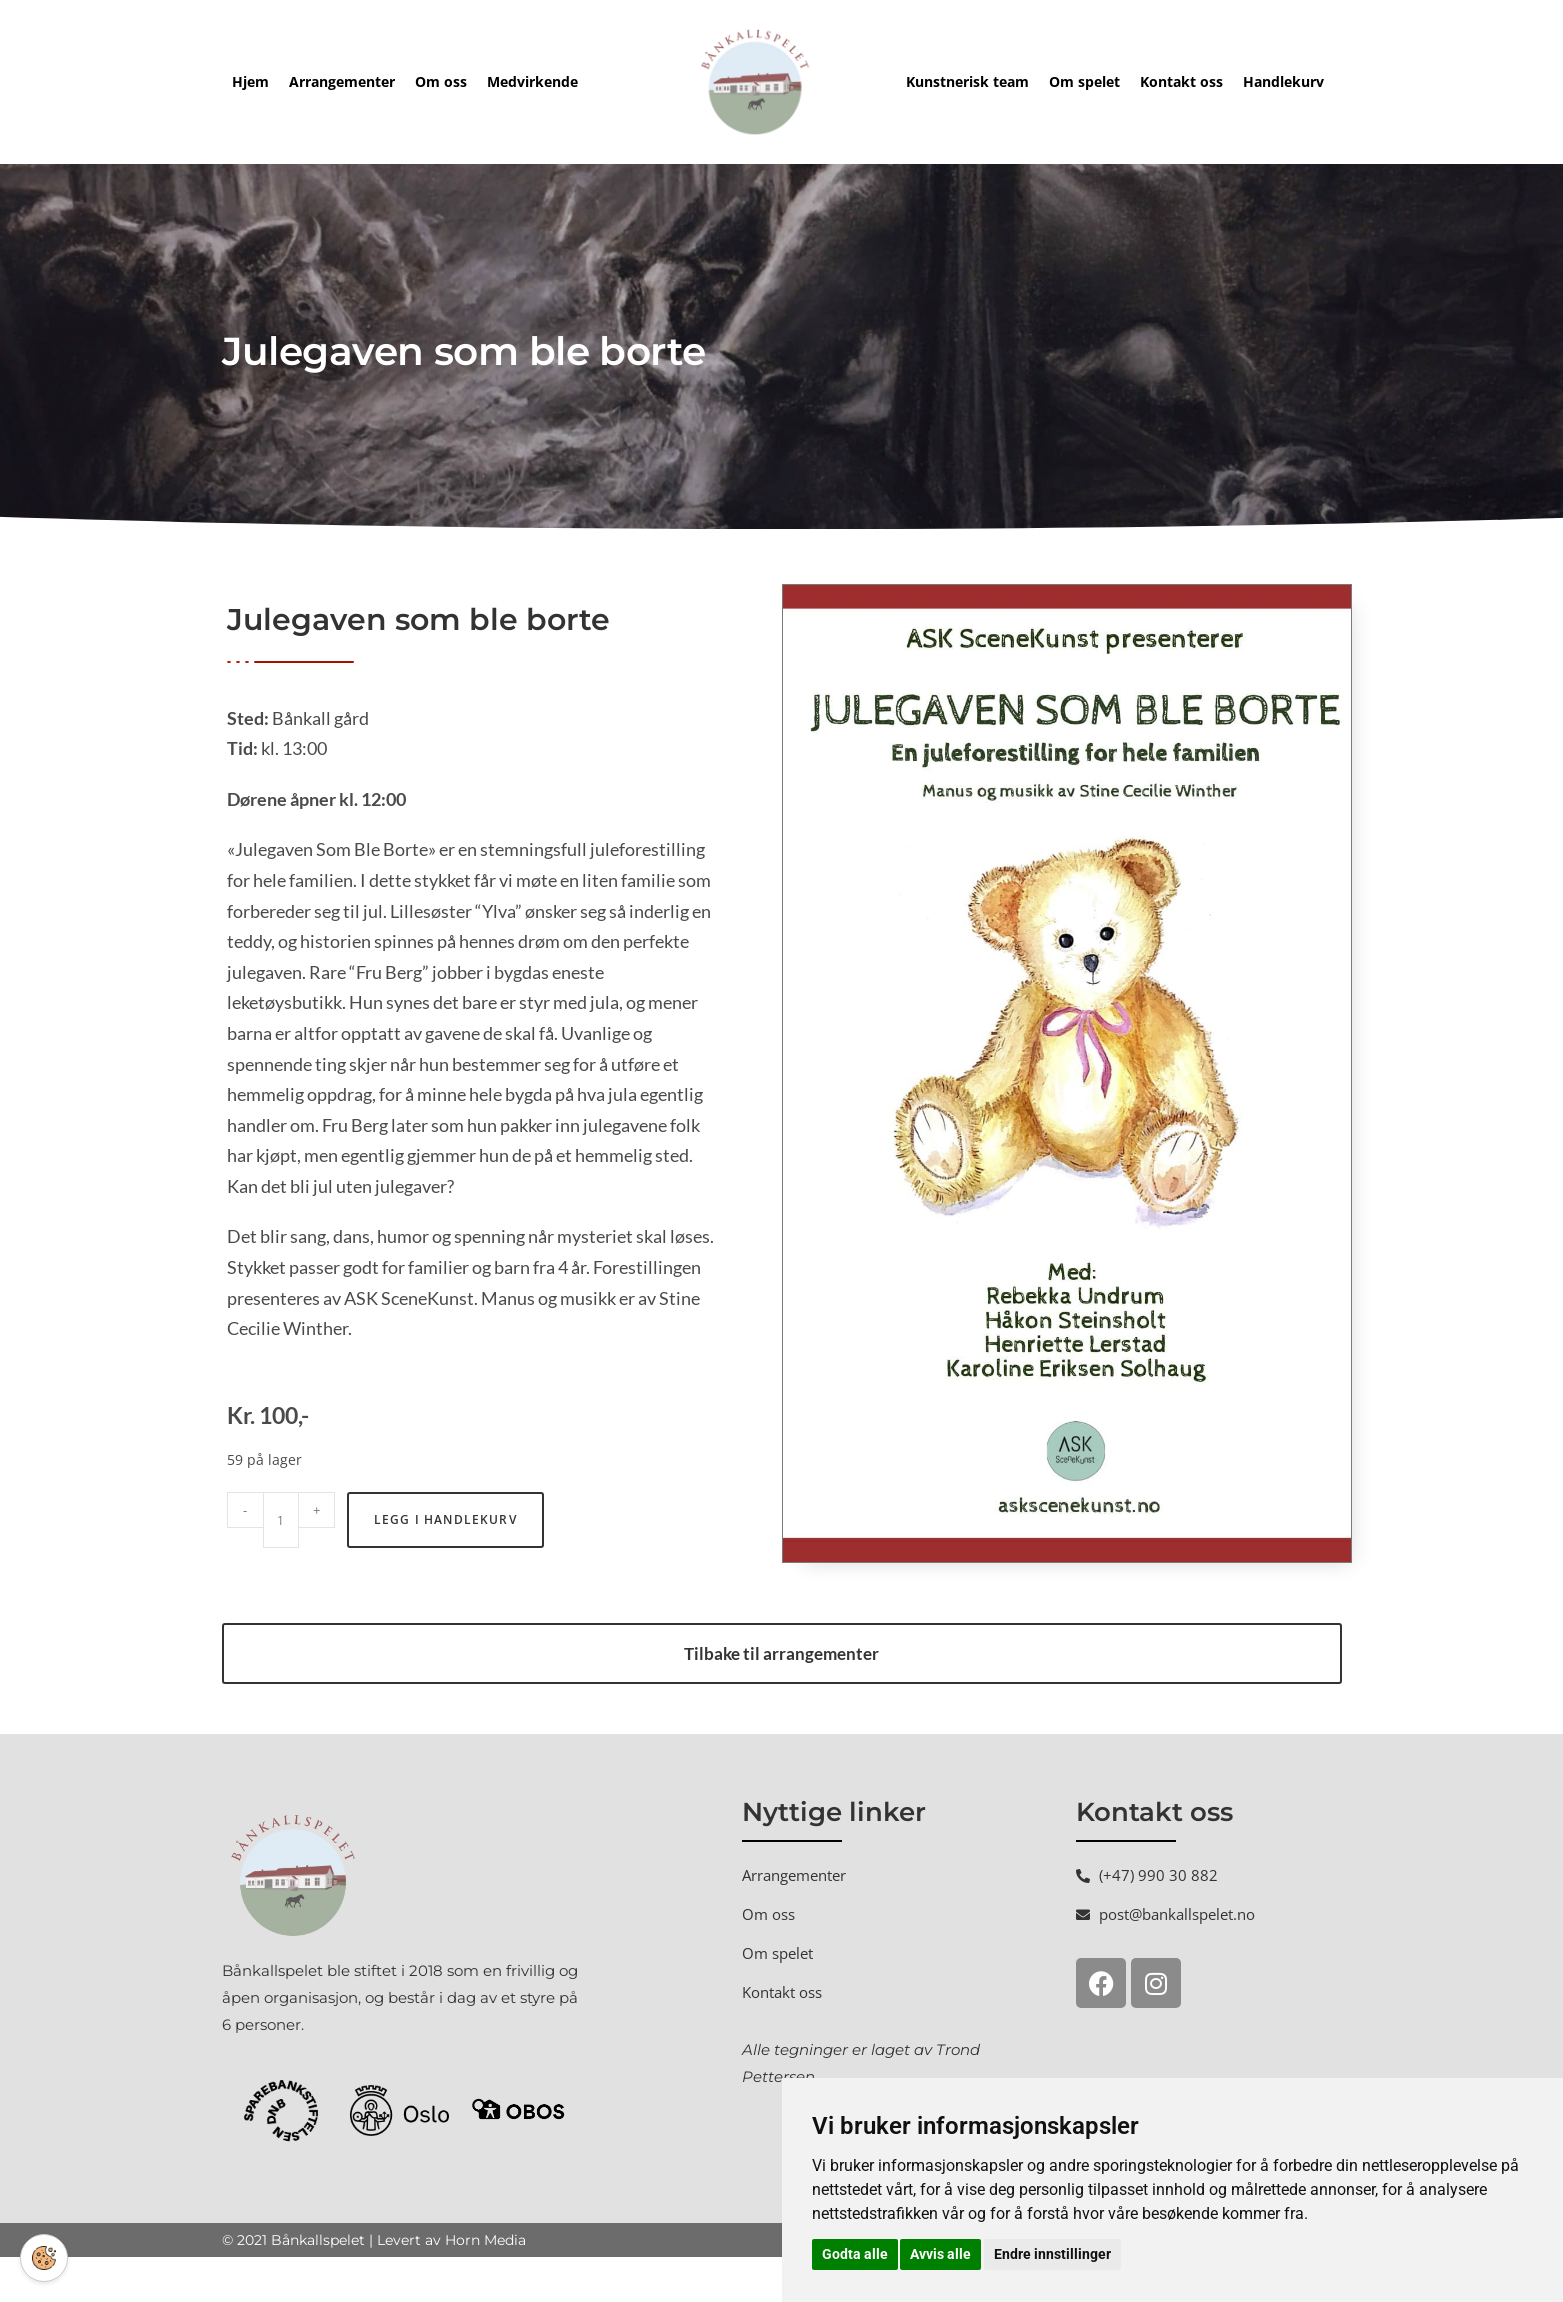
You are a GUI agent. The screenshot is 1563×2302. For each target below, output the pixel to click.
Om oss (441, 81)
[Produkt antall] (281, 1565)
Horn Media (485, 2285)
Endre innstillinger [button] (1052, 2254)
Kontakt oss (1181, 81)
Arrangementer (342, 81)
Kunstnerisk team (967, 81)
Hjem (250, 81)
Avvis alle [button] (940, 2254)
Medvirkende (532, 81)
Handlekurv (1283, 81)
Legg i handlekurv (445, 1564)
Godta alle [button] (855, 2254)
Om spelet (1084, 81)
